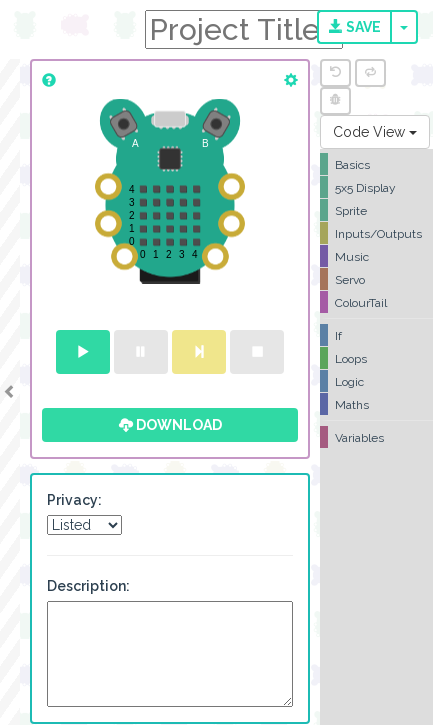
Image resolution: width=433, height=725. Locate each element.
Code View (375, 132)
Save (355, 27)
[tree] (376, 301)
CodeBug (72, 27)
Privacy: (74, 500)
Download (170, 425)
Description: (88, 586)
